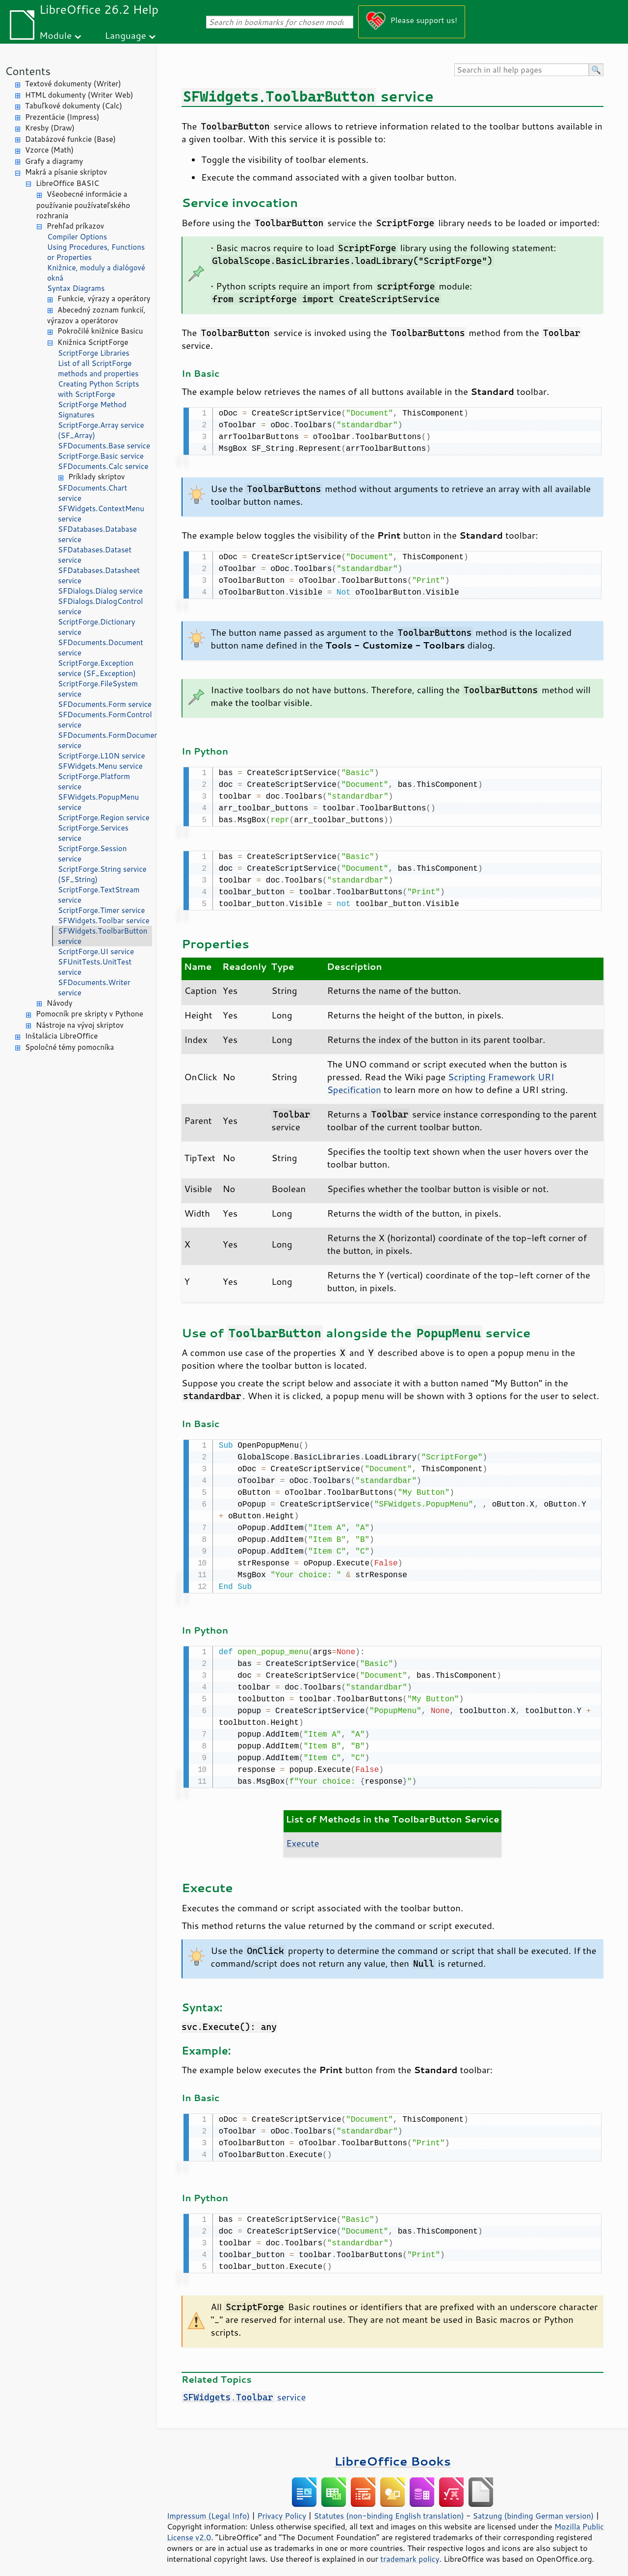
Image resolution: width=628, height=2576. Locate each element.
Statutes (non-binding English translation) (389, 2507)
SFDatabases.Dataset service (94, 555)
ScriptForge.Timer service (101, 910)
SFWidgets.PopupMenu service (98, 802)
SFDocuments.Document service (100, 647)
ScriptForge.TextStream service (98, 895)
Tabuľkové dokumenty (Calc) (73, 106)
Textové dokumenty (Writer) (73, 83)
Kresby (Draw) (50, 128)
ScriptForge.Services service (93, 833)
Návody (60, 1003)
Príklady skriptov (96, 476)
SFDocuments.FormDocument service (105, 740)
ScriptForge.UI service (96, 951)
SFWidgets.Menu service (100, 766)
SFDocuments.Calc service (103, 466)
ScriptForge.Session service (92, 853)
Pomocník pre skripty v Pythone (89, 1014)
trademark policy (409, 2551)
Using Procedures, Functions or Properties (96, 252)
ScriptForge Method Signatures (92, 409)
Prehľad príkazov (75, 226)
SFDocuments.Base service (104, 446)
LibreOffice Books (392, 2453)
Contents (28, 70)
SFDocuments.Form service (105, 704)
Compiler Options (77, 237)
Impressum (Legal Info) (208, 2507)
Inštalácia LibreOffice (61, 1036)
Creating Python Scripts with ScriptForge (98, 389)
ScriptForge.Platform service (94, 781)
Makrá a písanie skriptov (66, 172)
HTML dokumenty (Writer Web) (79, 95)
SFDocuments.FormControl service (105, 719)
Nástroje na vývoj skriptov (80, 1025)
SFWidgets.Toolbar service (104, 920)
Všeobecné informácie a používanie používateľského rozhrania (83, 205)
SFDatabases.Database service (97, 534)
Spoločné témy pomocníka (69, 1047)
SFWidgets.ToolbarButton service (102, 936)
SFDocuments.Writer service (94, 987)
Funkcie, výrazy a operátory (104, 298)
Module (55, 35)
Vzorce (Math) (49, 150)
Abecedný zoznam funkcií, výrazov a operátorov (96, 315)
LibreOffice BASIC (67, 183)
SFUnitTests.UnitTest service (94, 967)
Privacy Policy (281, 2507)
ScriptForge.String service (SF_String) (102, 874)
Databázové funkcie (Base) (70, 139)
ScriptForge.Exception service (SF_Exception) (97, 668)
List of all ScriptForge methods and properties (98, 368)
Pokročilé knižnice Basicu (100, 331)
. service (244, 2389)
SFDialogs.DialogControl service (100, 606)
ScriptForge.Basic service (101, 456)
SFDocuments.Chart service (92, 493)
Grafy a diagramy (54, 161)
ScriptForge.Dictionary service (96, 627)
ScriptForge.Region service (104, 817)
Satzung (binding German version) (533, 2507)
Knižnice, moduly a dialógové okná (96, 272)
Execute (302, 1837)
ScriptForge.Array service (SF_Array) (101, 430)
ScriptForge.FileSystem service (98, 688)
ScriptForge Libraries (94, 353)
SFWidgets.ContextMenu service (101, 513)
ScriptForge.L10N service (101, 756)
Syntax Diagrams (76, 288)
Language (125, 35)
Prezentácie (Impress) (62, 117)
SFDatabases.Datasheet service (99, 575)
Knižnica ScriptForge (92, 342)
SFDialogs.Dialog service (100, 591)
